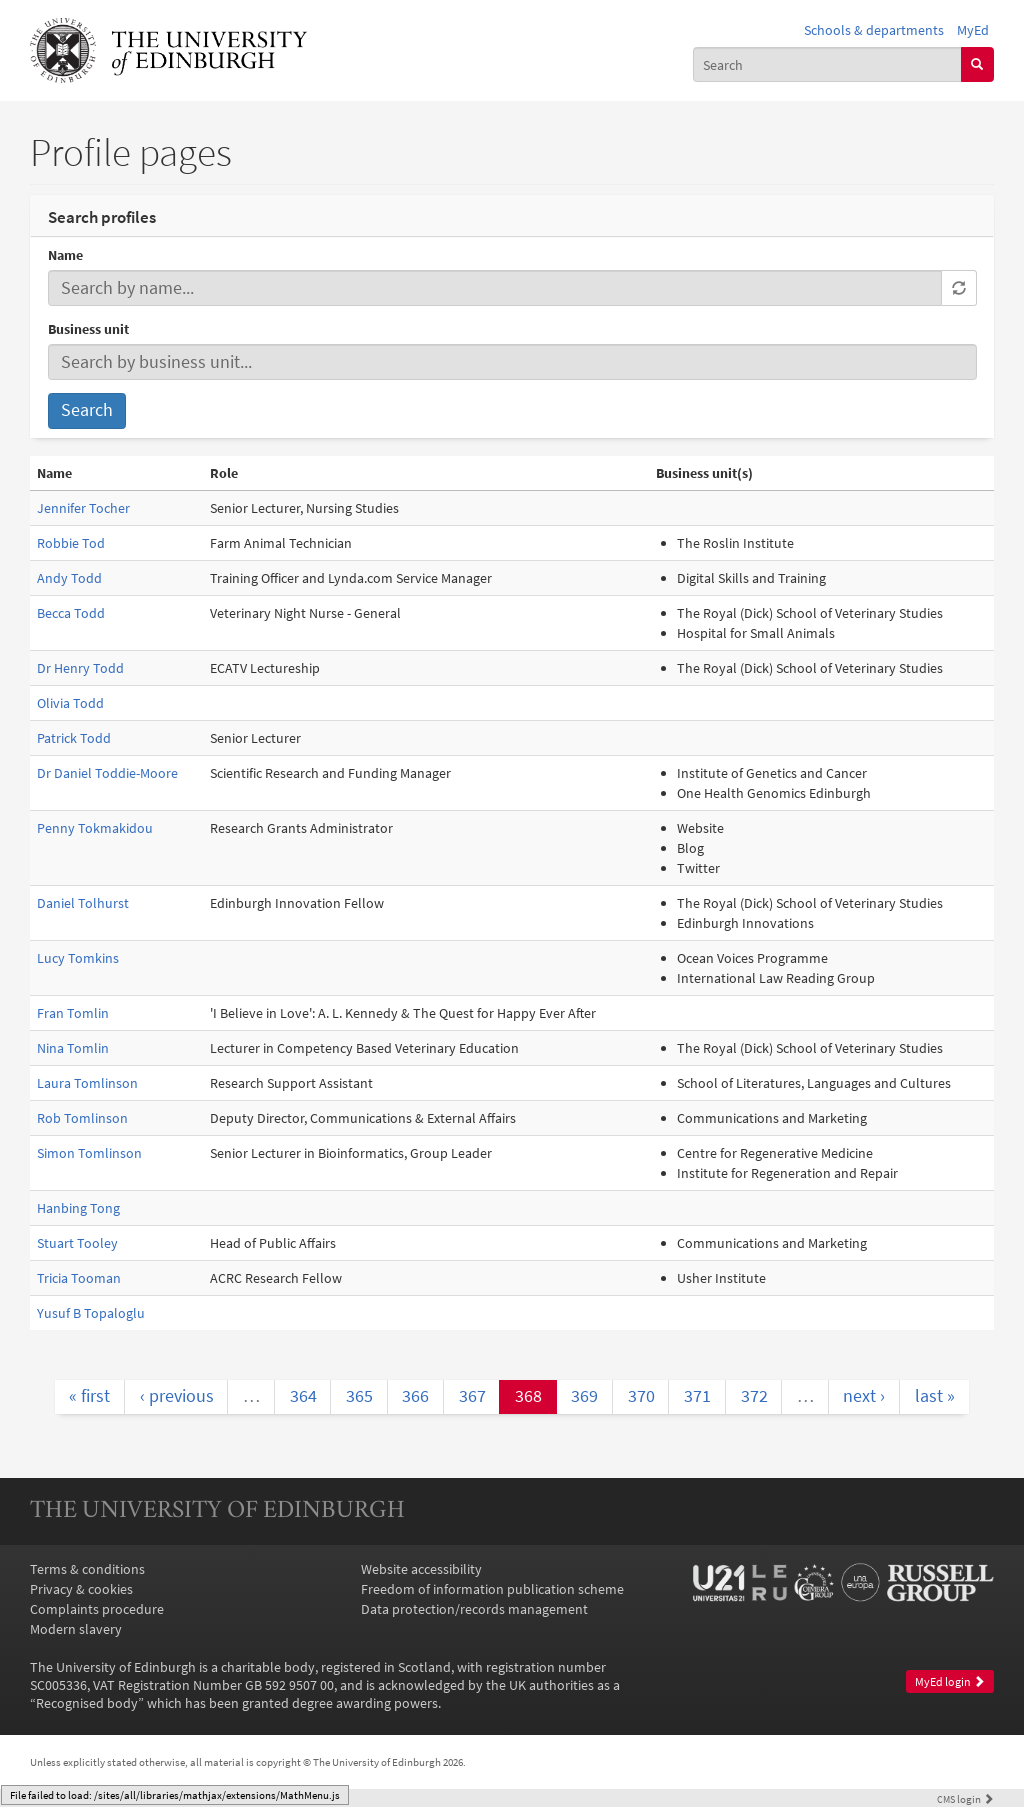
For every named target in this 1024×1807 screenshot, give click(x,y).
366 (415, 1396)
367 (472, 1396)
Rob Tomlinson (82, 1118)
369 (584, 1396)
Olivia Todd (70, 703)
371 (697, 1396)
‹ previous (177, 1396)
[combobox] (827, 64)
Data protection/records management (474, 1609)
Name (65, 255)
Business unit (88, 329)
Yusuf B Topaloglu (91, 1313)
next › (864, 1396)
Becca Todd (71, 613)
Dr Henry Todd (80, 668)
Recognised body (87, 1703)
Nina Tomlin (73, 1048)
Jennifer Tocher (83, 508)
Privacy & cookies (81, 1589)
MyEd (973, 30)
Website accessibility (421, 1569)
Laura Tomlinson (87, 1083)
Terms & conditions (87, 1569)
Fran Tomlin (73, 1013)
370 (641, 1396)
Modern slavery (76, 1629)
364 (303, 1396)
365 (359, 1396)
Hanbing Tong (78, 1208)
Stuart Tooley (77, 1243)
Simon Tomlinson (89, 1153)
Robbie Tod (71, 543)
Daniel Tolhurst (83, 903)
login (965, 1799)
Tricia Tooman (79, 1278)
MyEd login (950, 1681)
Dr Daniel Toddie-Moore (107, 773)
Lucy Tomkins (78, 958)
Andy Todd (69, 578)
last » (935, 1396)
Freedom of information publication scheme (492, 1589)
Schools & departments (874, 30)
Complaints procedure (97, 1609)
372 (754, 1396)
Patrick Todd (74, 738)
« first (89, 1396)
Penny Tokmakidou (95, 828)
